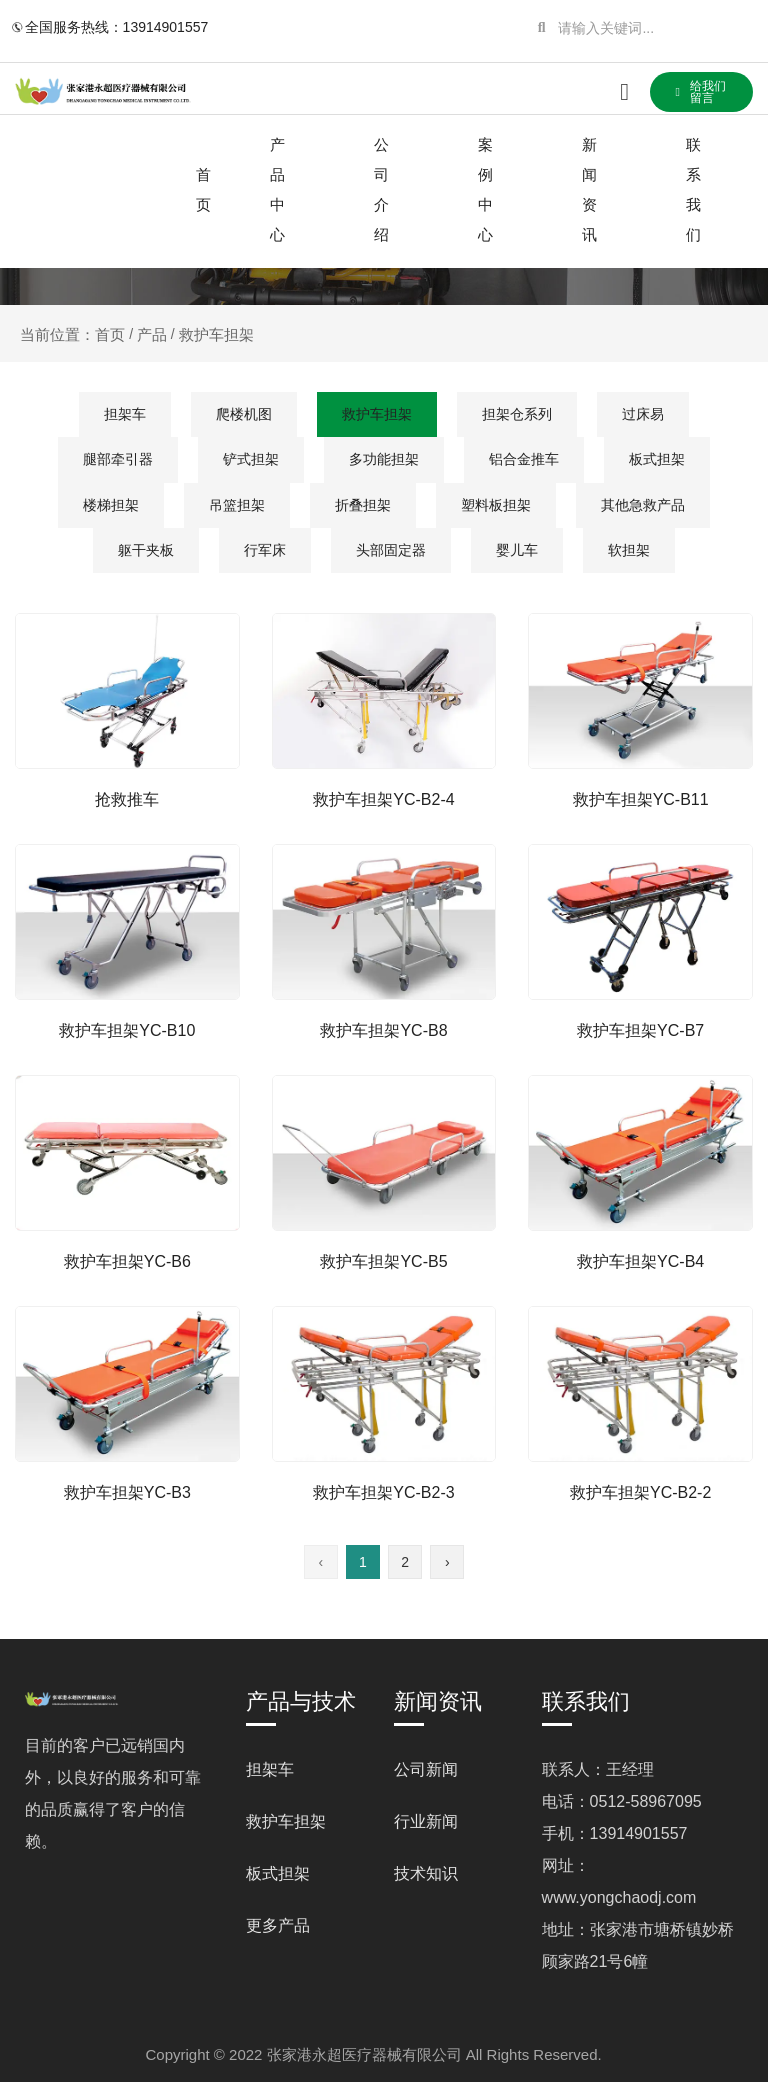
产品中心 (277, 189)
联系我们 (693, 189)
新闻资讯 (589, 189)
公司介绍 (381, 189)
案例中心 (485, 189)
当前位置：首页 (74, 334)
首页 (203, 189)
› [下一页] (447, 1562)
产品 (152, 334)
